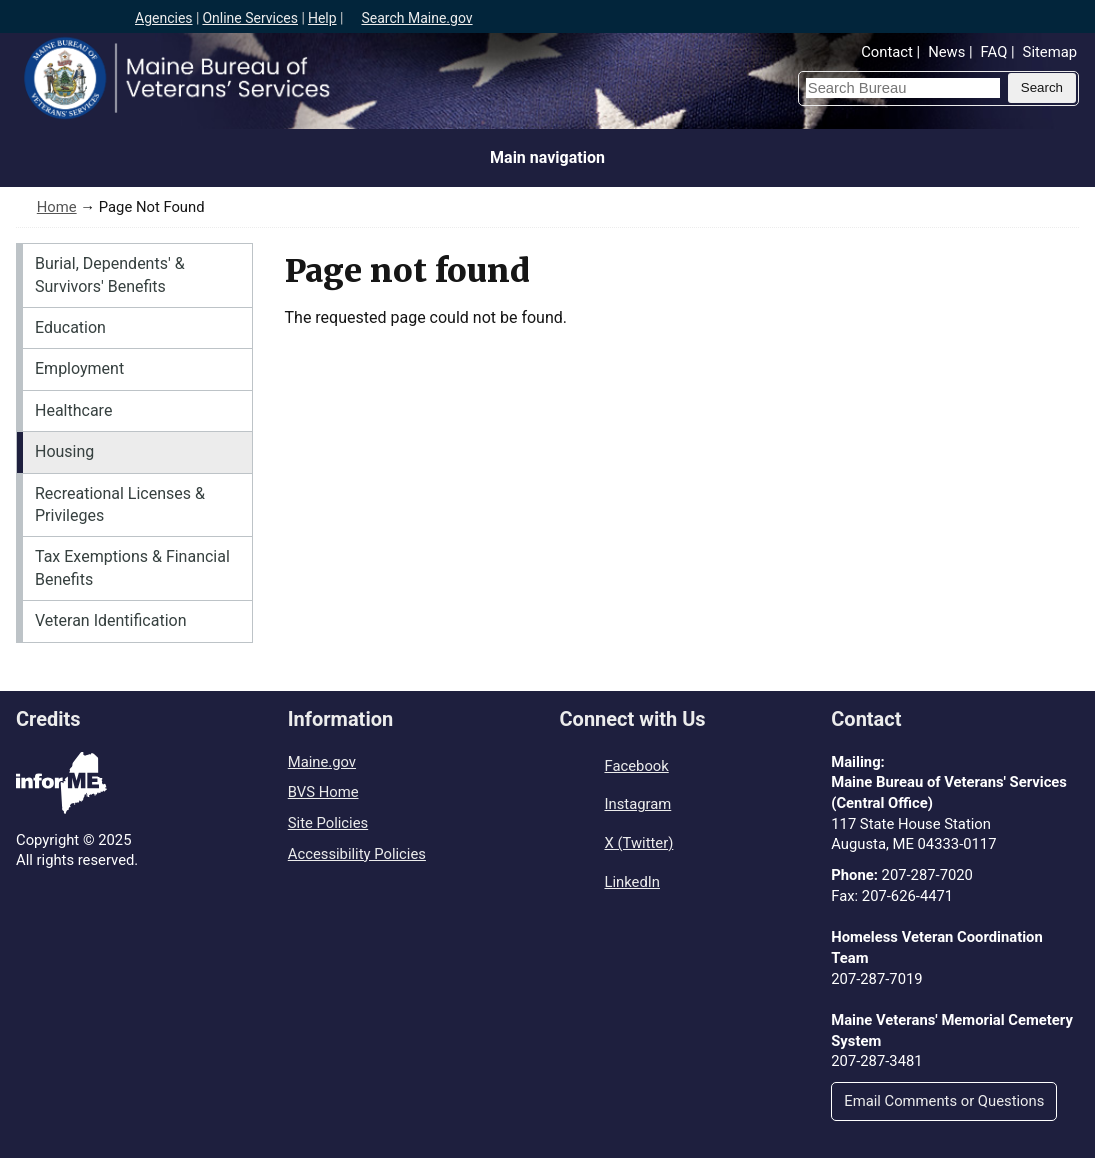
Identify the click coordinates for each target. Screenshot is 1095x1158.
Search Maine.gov (416, 18)
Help (322, 18)
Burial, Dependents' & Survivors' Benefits (110, 274)
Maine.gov (322, 762)
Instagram (638, 804)
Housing (64, 451)
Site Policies (328, 823)
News (946, 52)
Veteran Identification (111, 620)
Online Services (250, 18)
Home (57, 207)
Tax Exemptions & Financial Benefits (132, 567)
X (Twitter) (639, 843)
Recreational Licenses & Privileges (120, 504)
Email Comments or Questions (944, 1101)
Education (70, 327)
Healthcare (73, 410)
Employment (79, 368)
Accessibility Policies (357, 854)
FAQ (994, 52)
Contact (887, 52)
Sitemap (1050, 52)
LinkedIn (632, 882)
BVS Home (323, 792)
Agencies (164, 18)
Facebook (637, 766)
